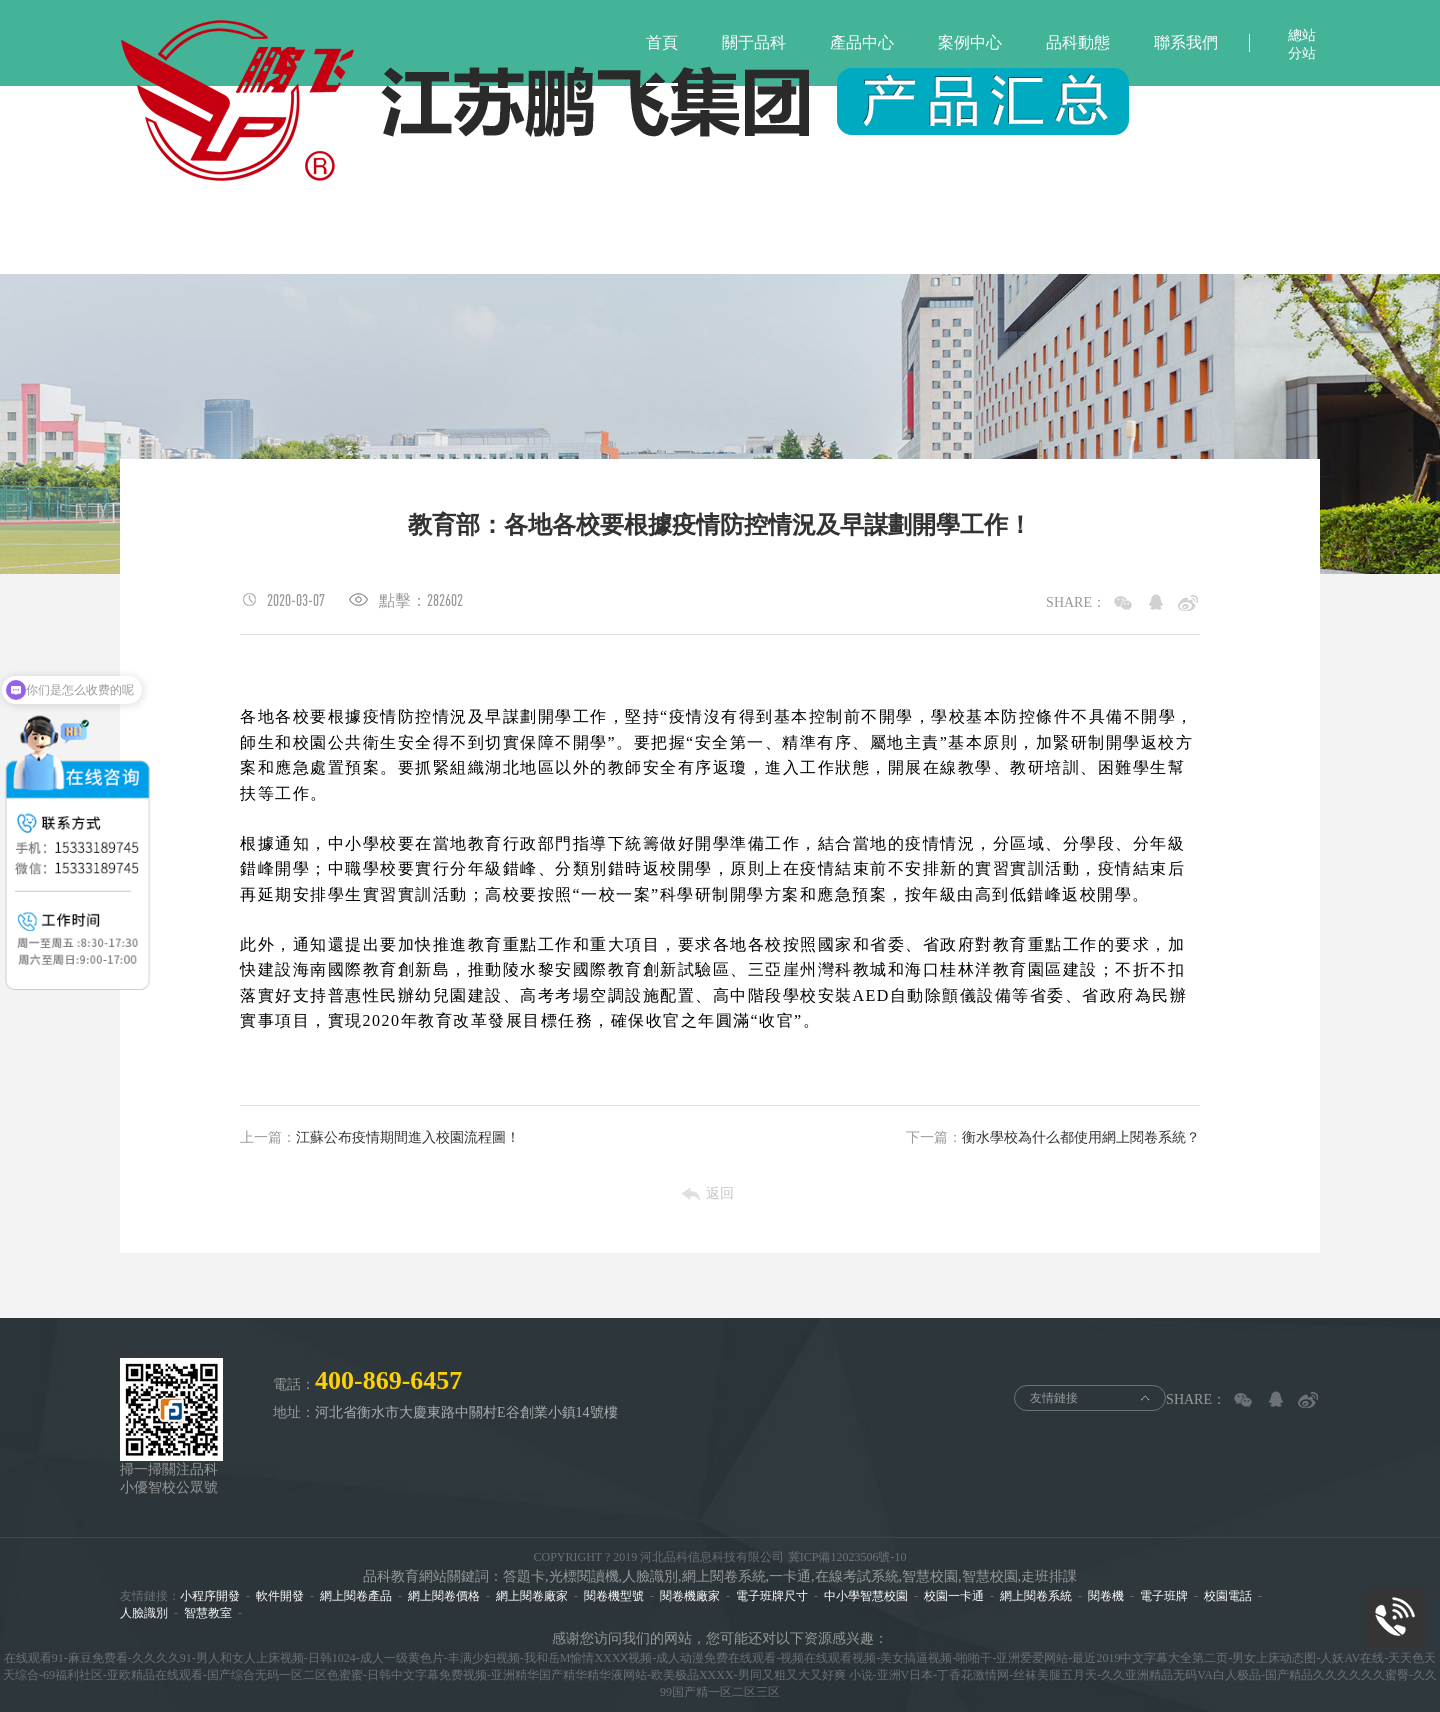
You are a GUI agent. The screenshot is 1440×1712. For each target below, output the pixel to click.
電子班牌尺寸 (772, 1596)
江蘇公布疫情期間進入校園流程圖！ (380, 1138)
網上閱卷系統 (1036, 1596)
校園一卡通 (954, 1596)
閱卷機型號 (614, 1596)
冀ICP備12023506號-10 (847, 1557)
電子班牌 (1164, 1596)
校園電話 (1228, 1596)
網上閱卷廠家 (532, 1596)
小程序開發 (210, 1596)
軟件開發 (280, 1596)
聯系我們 (1186, 42)
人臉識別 (144, 1613)
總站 (1302, 35)
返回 (720, 1193)
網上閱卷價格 (444, 1596)
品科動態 (1078, 42)
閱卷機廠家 (690, 1596)
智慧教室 (208, 1613)
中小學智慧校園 (866, 1596)
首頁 (662, 42)
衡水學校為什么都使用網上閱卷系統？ (1053, 1138)
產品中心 (862, 42)
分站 (1302, 53)
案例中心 (970, 42)
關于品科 (754, 42)
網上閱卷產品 (356, 1596)
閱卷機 (1106, 1596)
